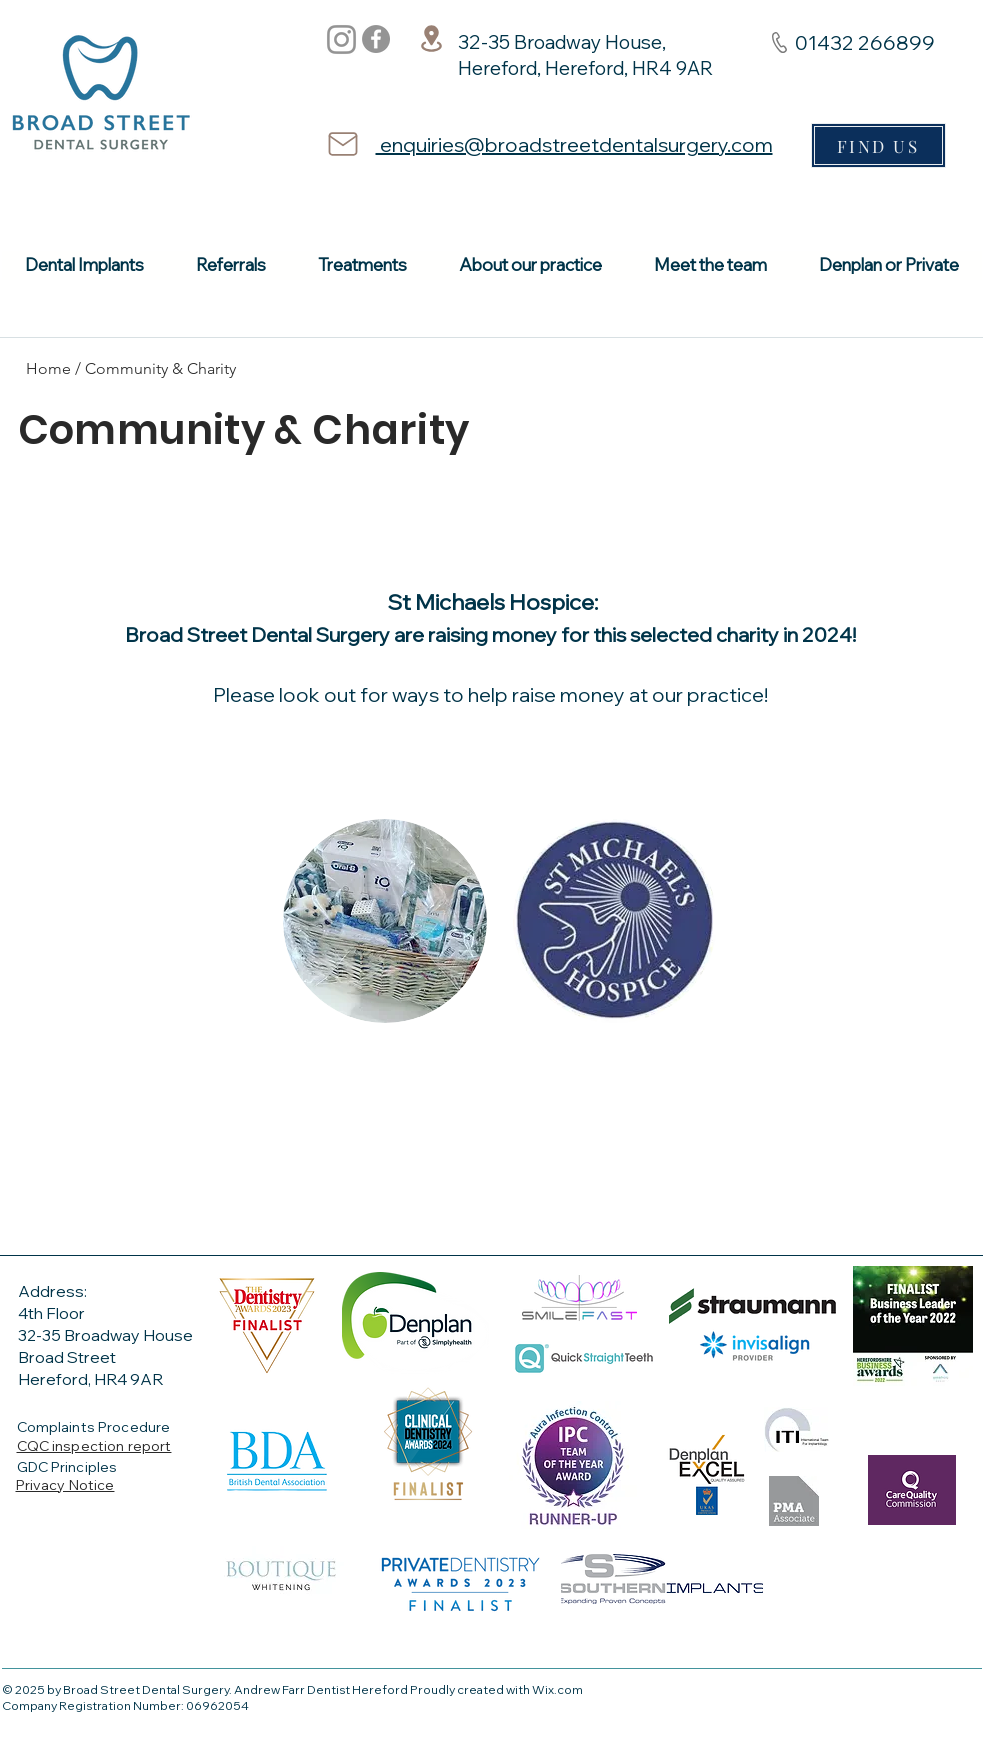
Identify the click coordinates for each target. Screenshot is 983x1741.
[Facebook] (376, 39)
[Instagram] (341, 39)
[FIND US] (878, 145)
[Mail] (343, 144)
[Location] (431, 38)
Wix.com (557, 1689)
